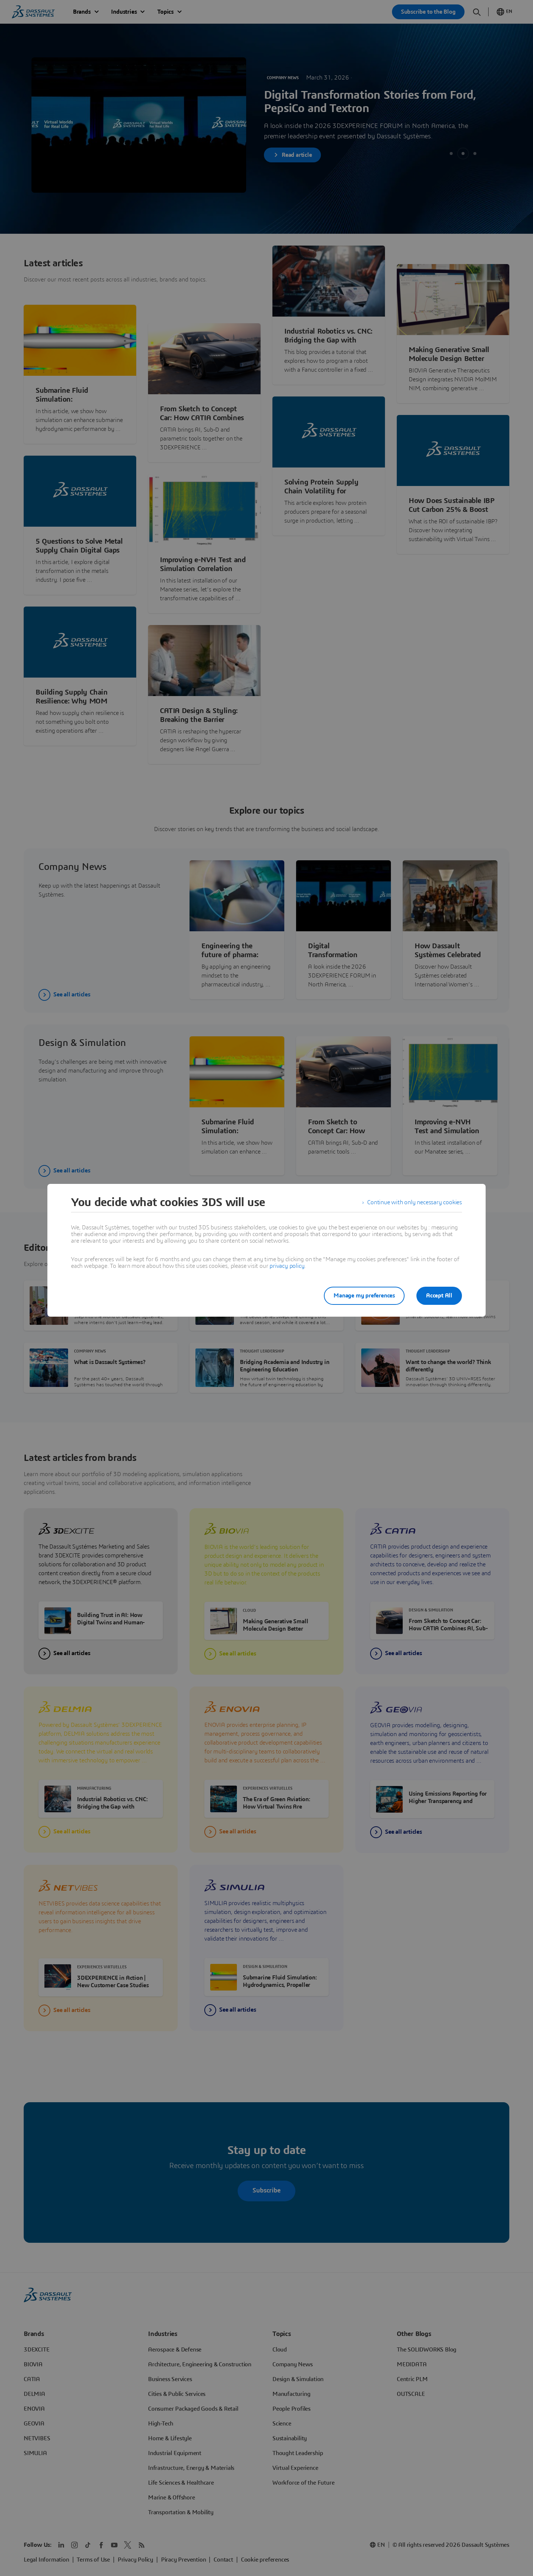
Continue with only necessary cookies (414, 1202)
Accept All (439, 1296)
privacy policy (286, 1266)
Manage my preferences (364, 1296)
